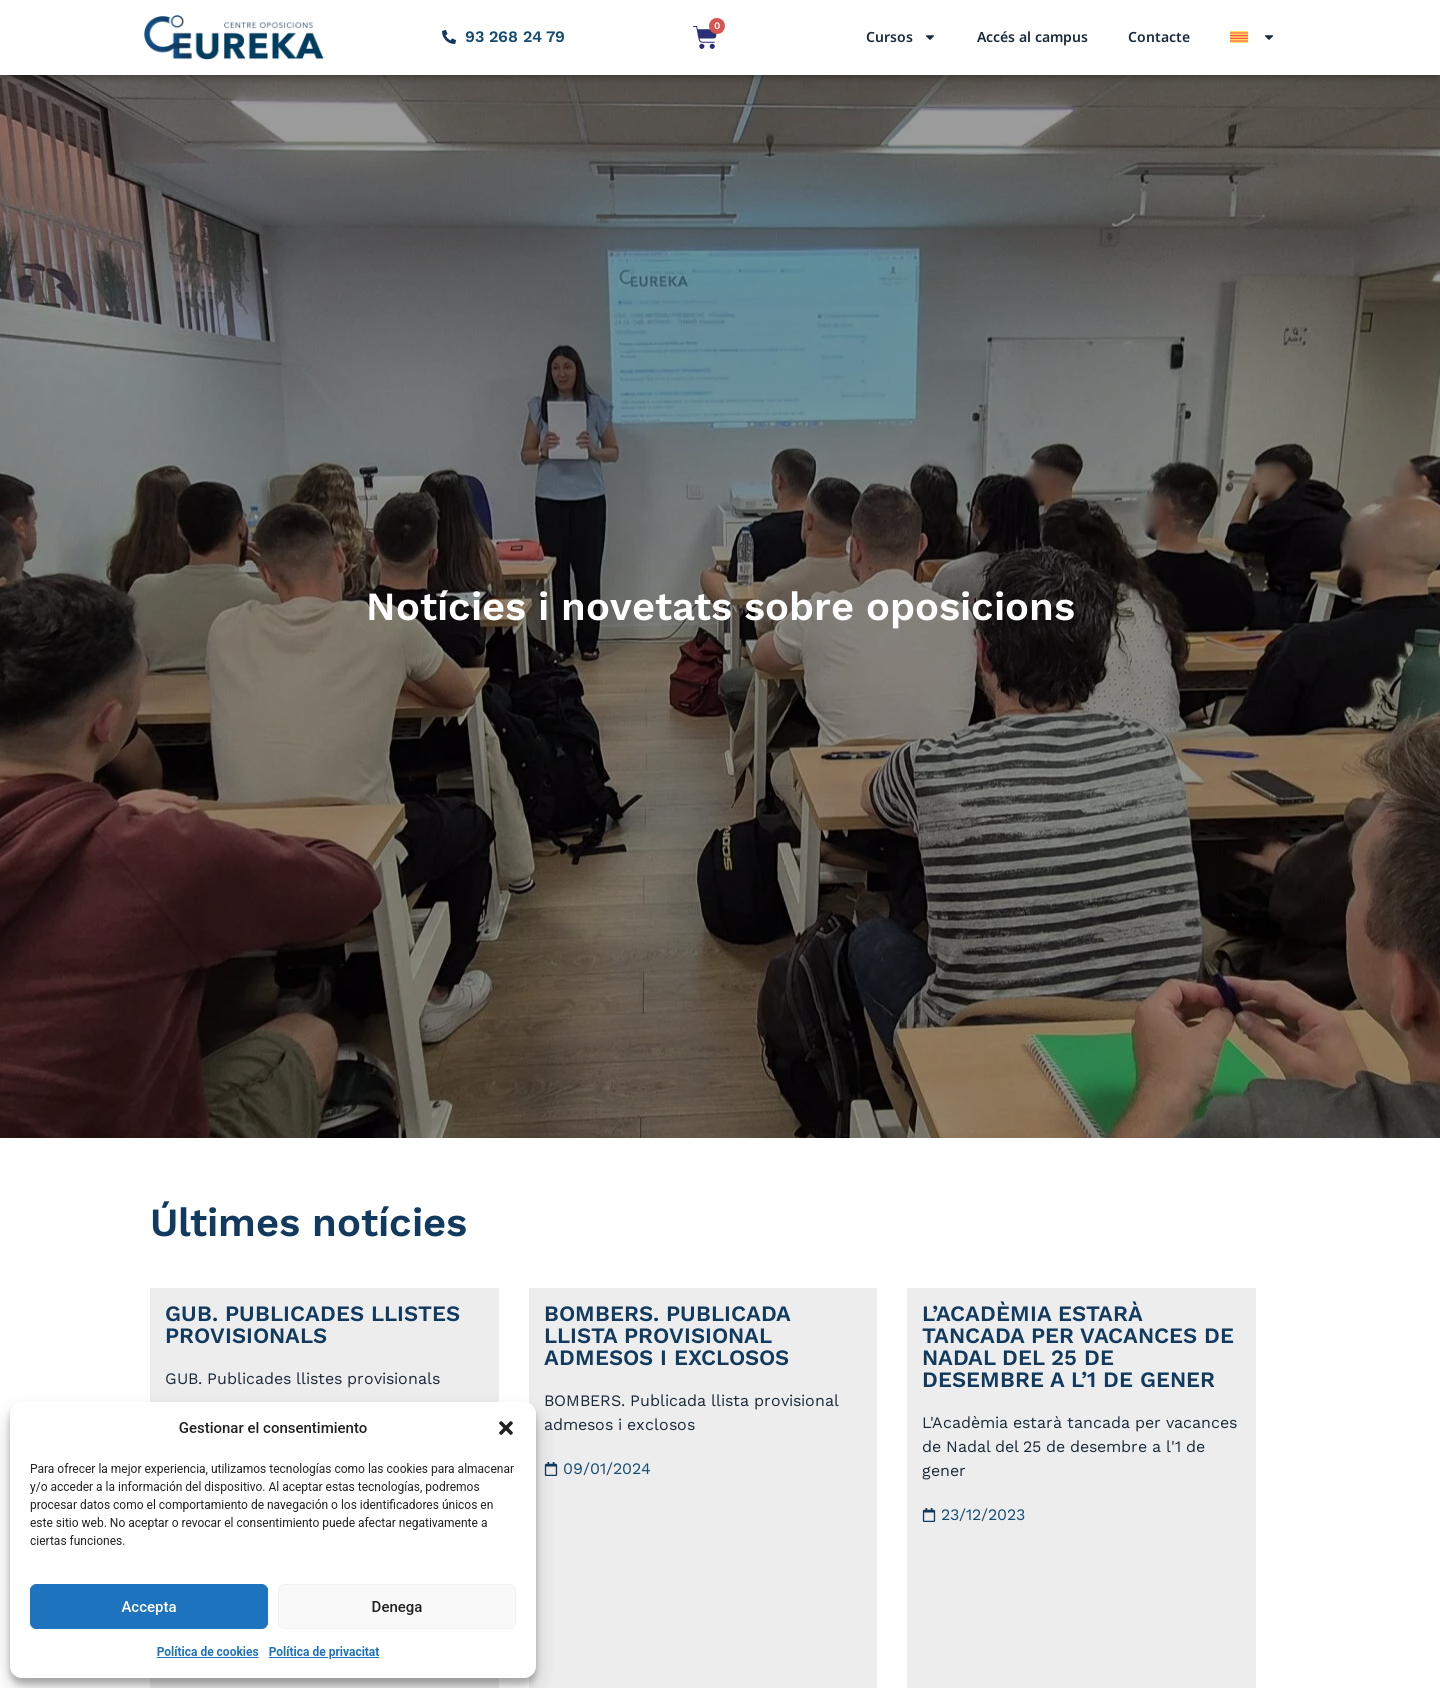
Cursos (901, 37)
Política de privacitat (324, 1652)
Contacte (1159, 36)
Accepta (148, 1607)
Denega (397, 1607)
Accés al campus (1032, 36)
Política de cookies (208, 1652)
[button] (506, 1428)
